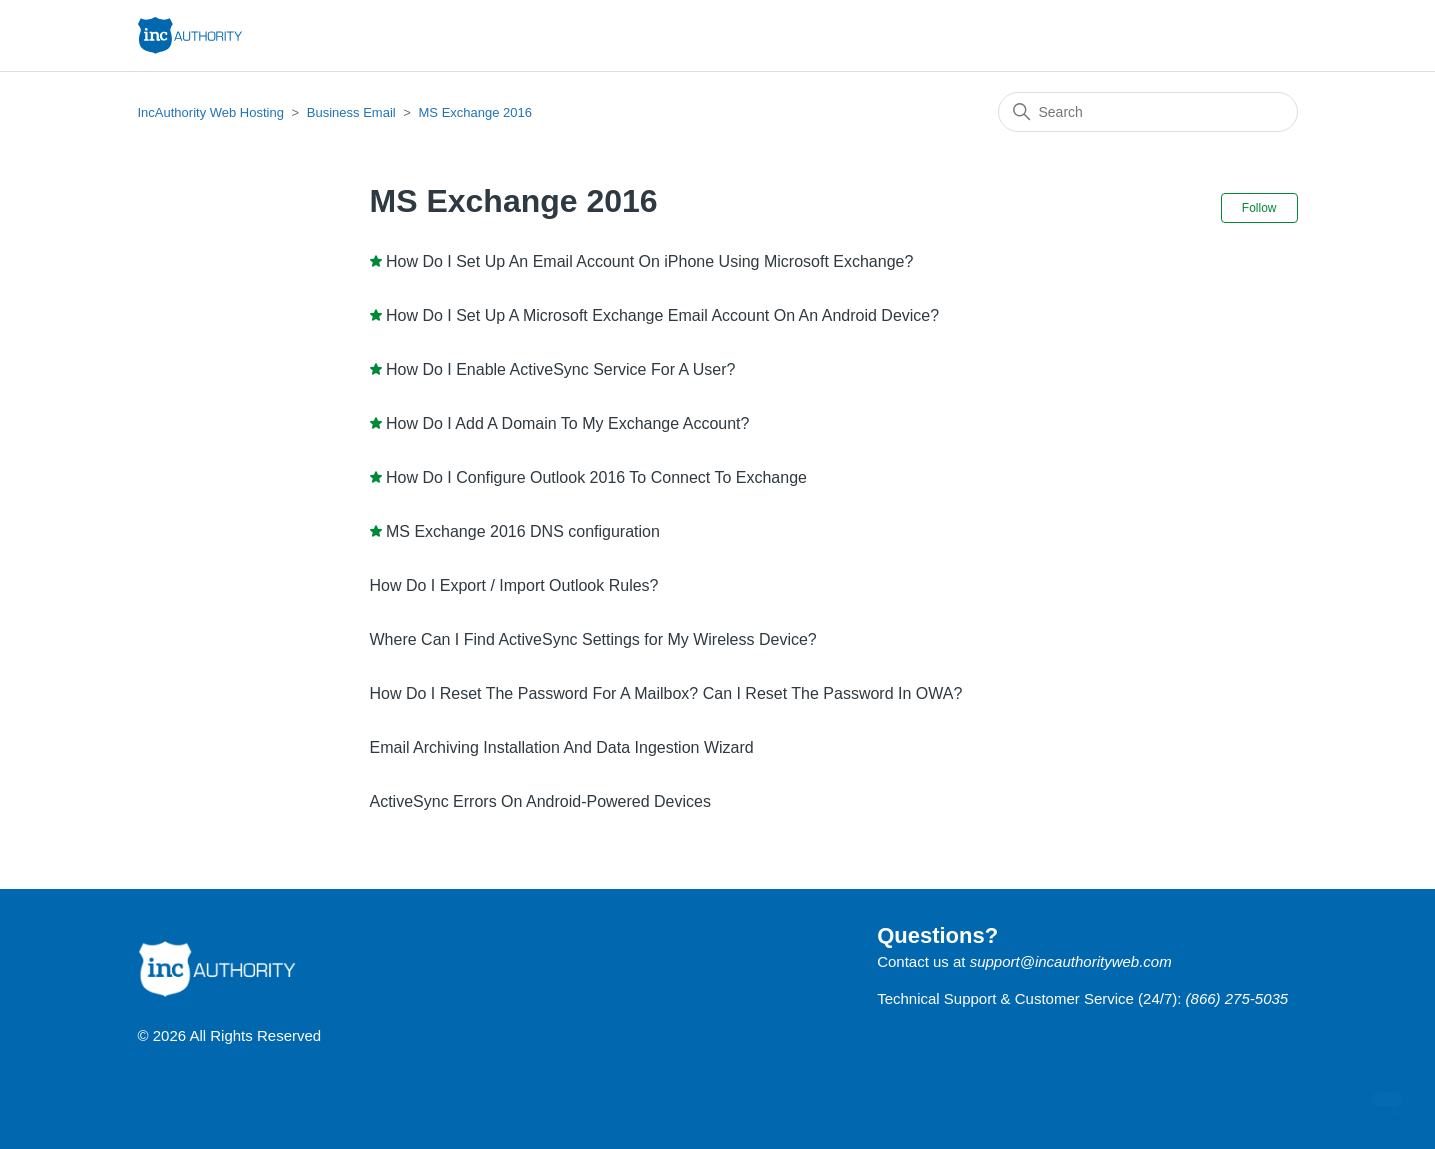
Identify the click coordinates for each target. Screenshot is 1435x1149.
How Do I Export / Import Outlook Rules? (514, 585)
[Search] (1148, 112)
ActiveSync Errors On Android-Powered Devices (540, 801)
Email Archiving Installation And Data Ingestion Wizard (562, 747)
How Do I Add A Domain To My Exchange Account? (567, 423)
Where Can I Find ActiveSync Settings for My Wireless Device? (593, 639)
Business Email (351, 112)
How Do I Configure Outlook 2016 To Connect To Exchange (596, 477)
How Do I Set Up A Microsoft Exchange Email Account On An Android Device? (662, 315)
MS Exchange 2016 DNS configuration (523, 531)
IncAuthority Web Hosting (211, 112)
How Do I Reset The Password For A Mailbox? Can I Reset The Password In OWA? (666, 693)
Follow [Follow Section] (1259, 208)
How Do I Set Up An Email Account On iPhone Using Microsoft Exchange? (649, 261)
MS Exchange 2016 (475, 112)
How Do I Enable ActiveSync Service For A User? (560, 369)
